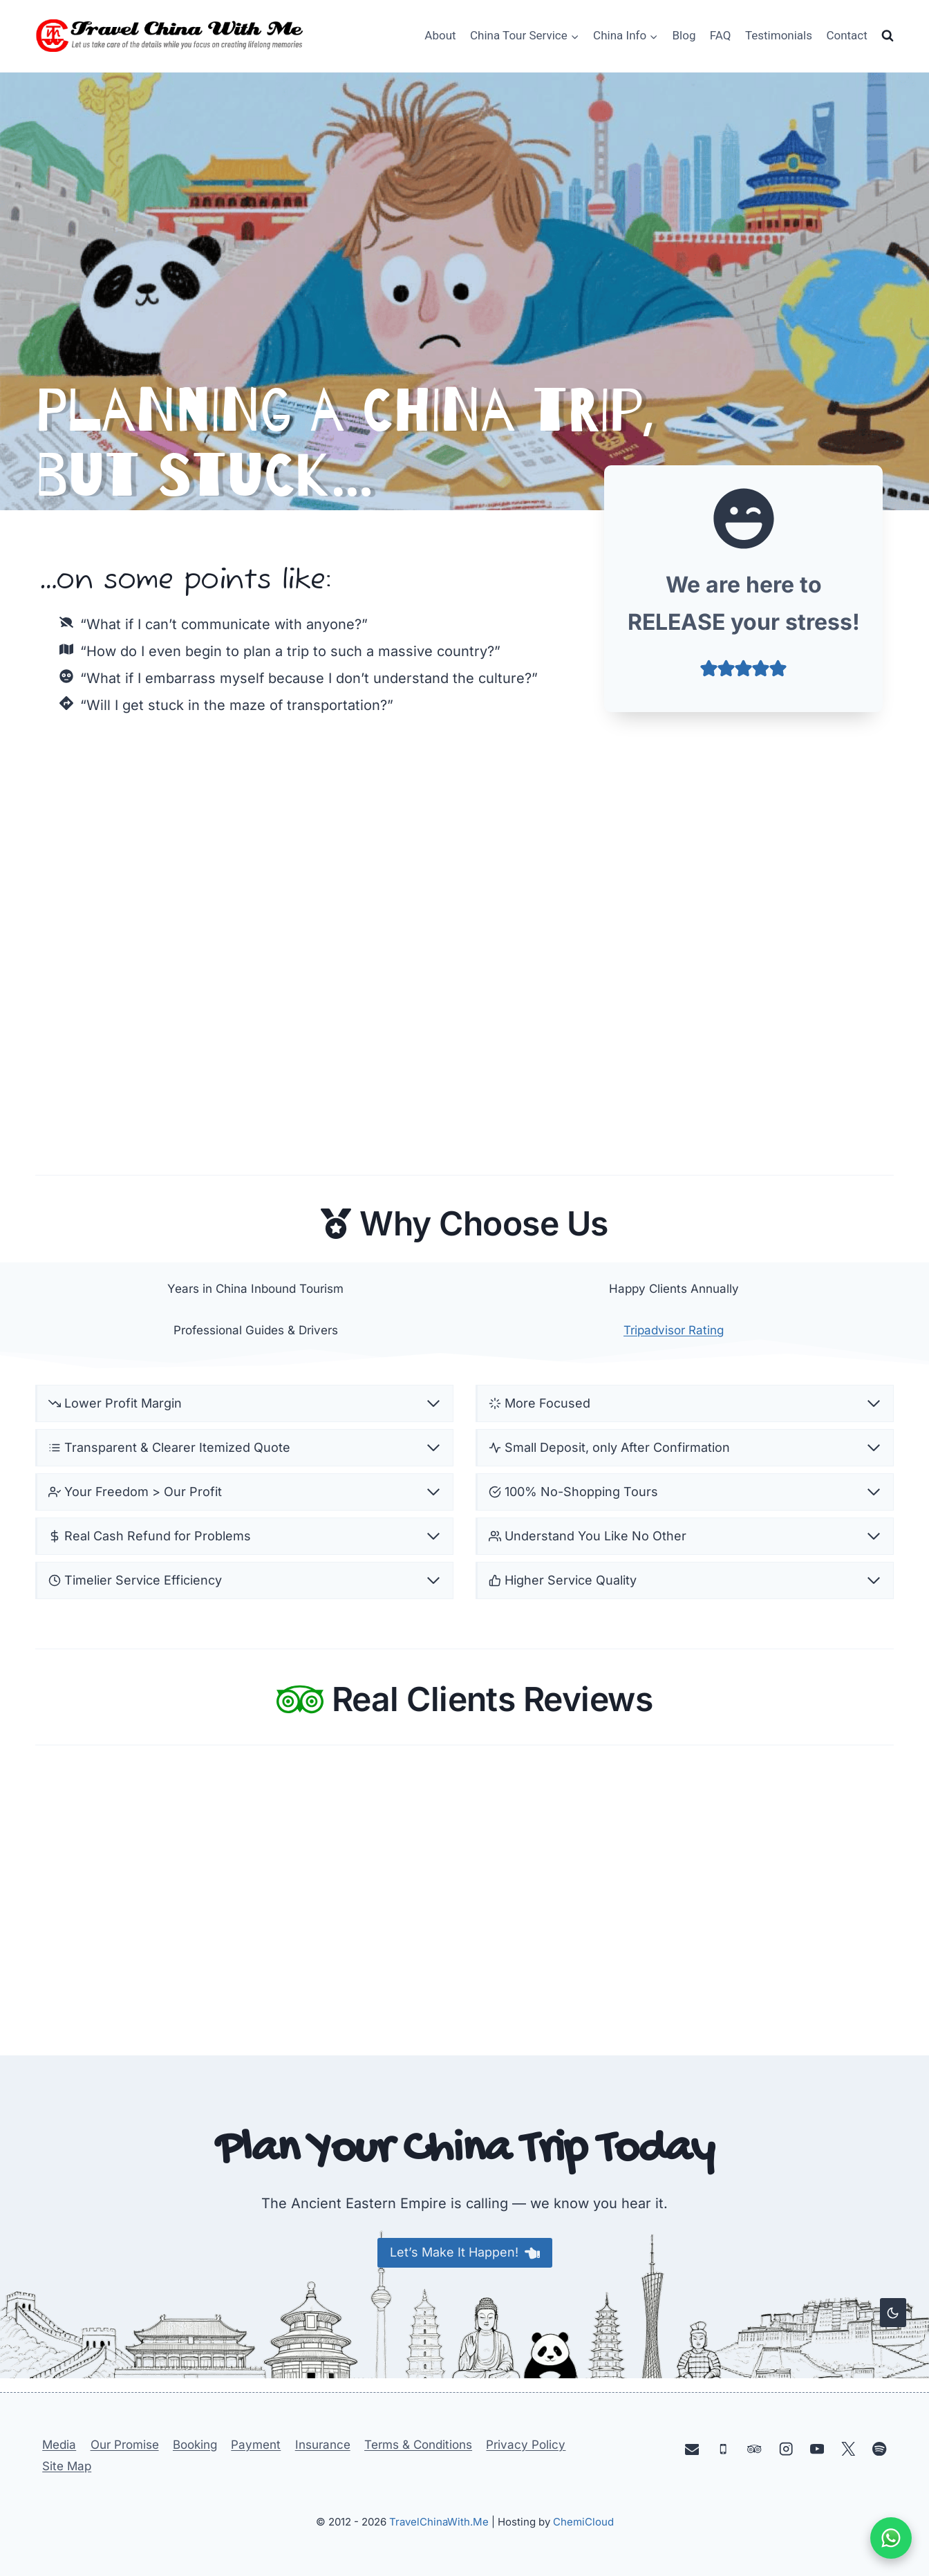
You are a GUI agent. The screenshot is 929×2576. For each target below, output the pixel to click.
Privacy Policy (525, 2445)
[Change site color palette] (893, 2312)
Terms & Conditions (418, 2445)
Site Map (66, 2466)
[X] (848, 2448)
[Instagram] (785, 2448)
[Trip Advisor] (754, 2448)
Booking (195, 2445)
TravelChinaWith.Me (439, 2521)
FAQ (720, 35)
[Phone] (723, 2448)
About (440, 35)
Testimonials (778, 35)
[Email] (692, 2448)
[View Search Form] (887, 36)
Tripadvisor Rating (673, 1333)
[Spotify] (879, 2448)
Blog (684, 35)
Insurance (322, 2445)
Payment (256, 2445)
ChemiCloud (583, 2521)
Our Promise (125, 2445)
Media (59, 2445)
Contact (846, 35)
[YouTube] (817, 2448)
